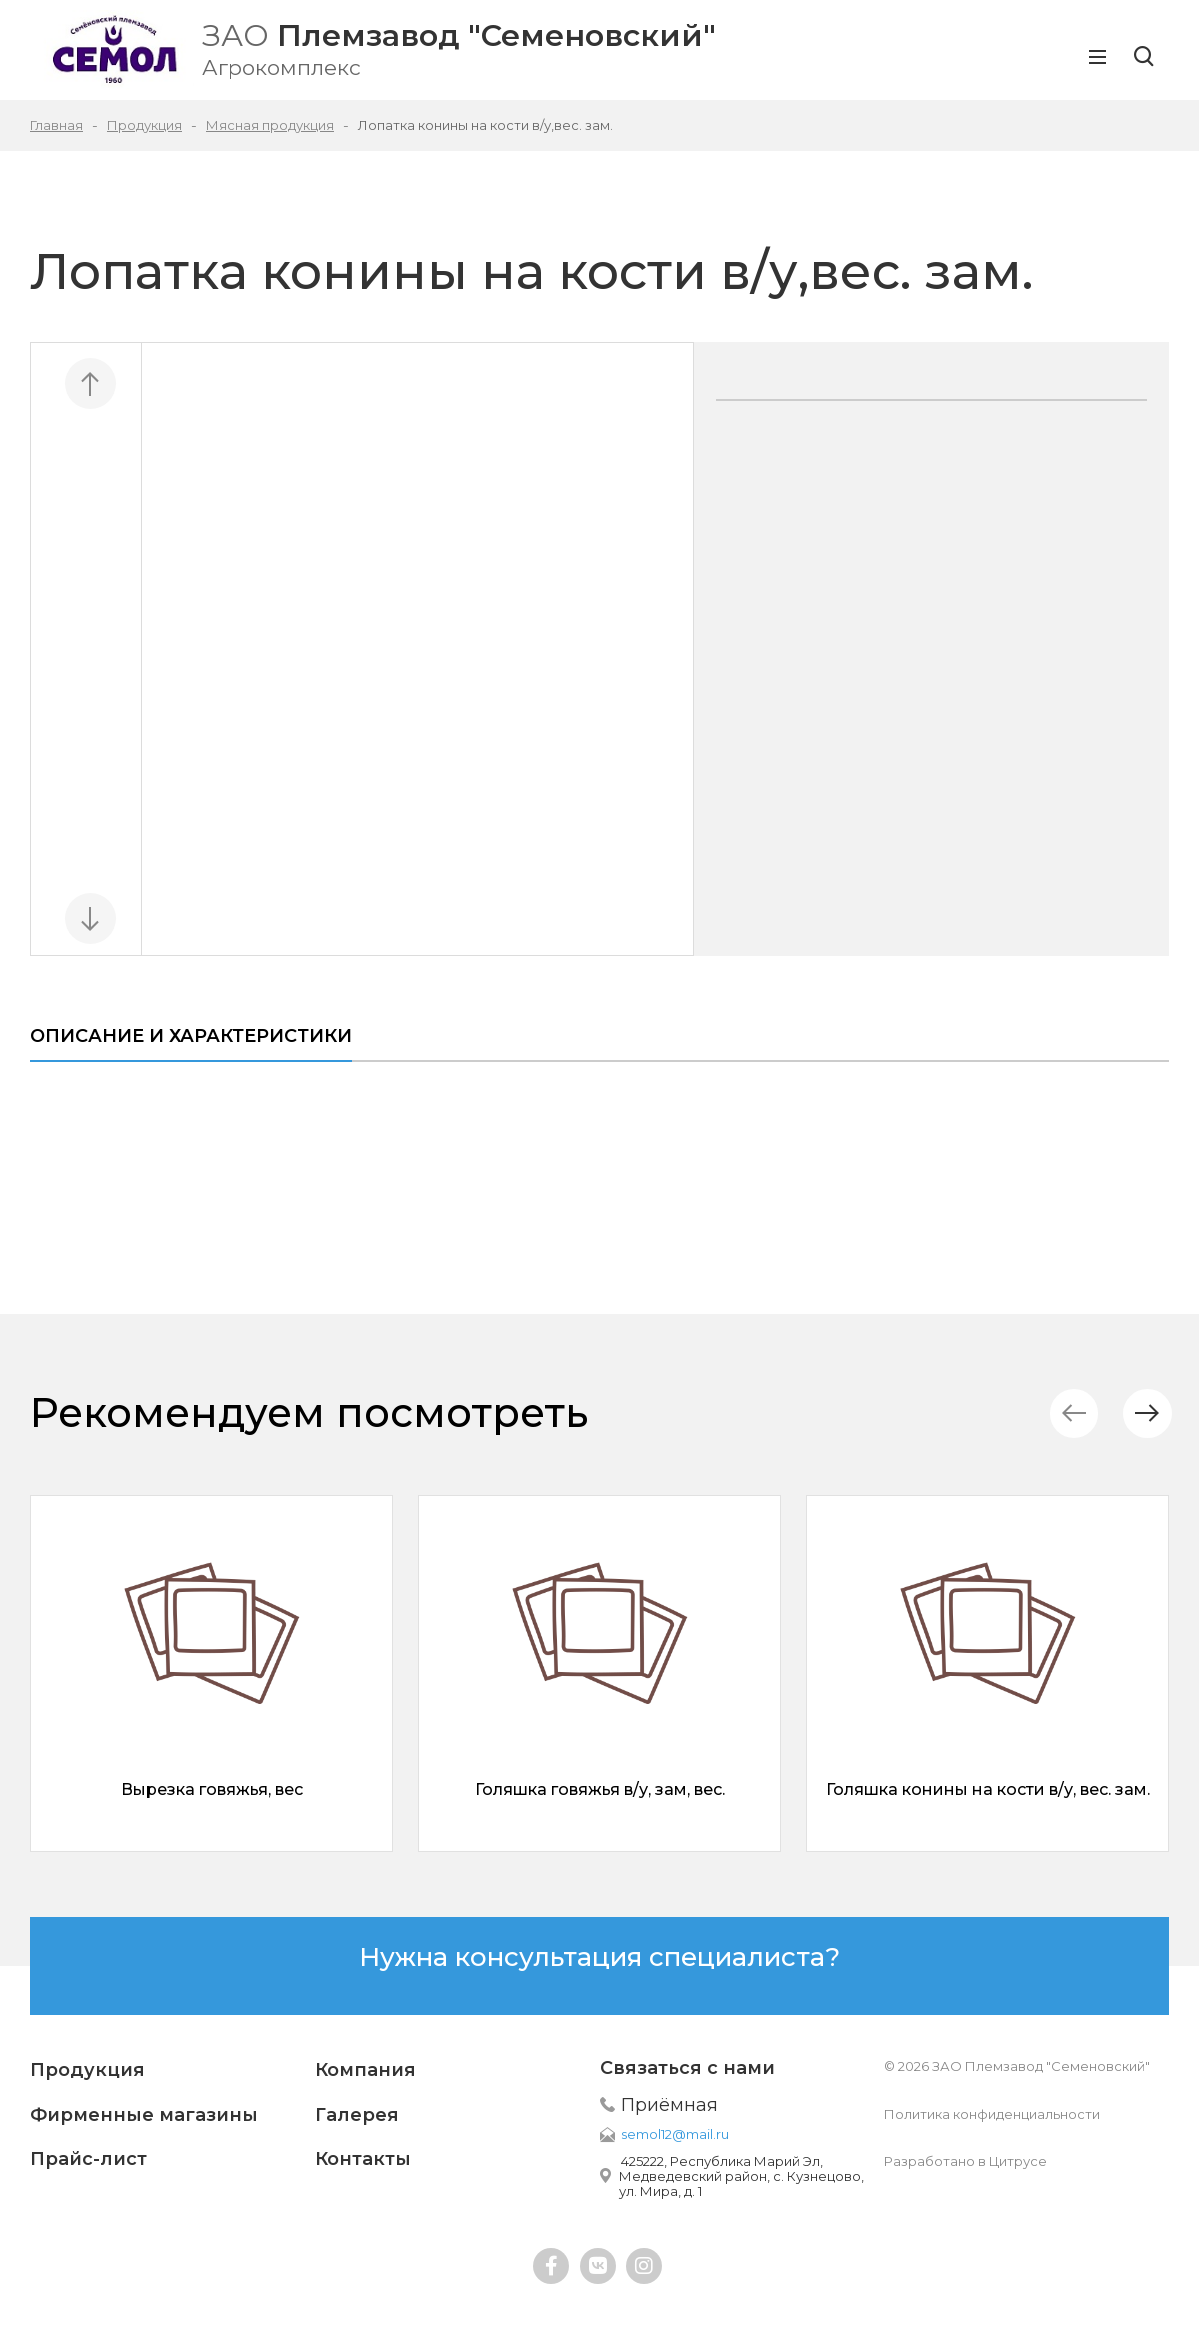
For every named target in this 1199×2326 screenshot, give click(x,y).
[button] (1143, 1413)
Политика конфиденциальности (992, 2114)
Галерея (357, 2115)
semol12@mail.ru (675, 2134)
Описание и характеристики (191, 1036)
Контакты (363, 2159)
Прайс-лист (88, 2159)
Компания (365, 2070)
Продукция (87, 2070)
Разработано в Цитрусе (965, 2161)
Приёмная (669, 2105)
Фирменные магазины (144, 2115)
